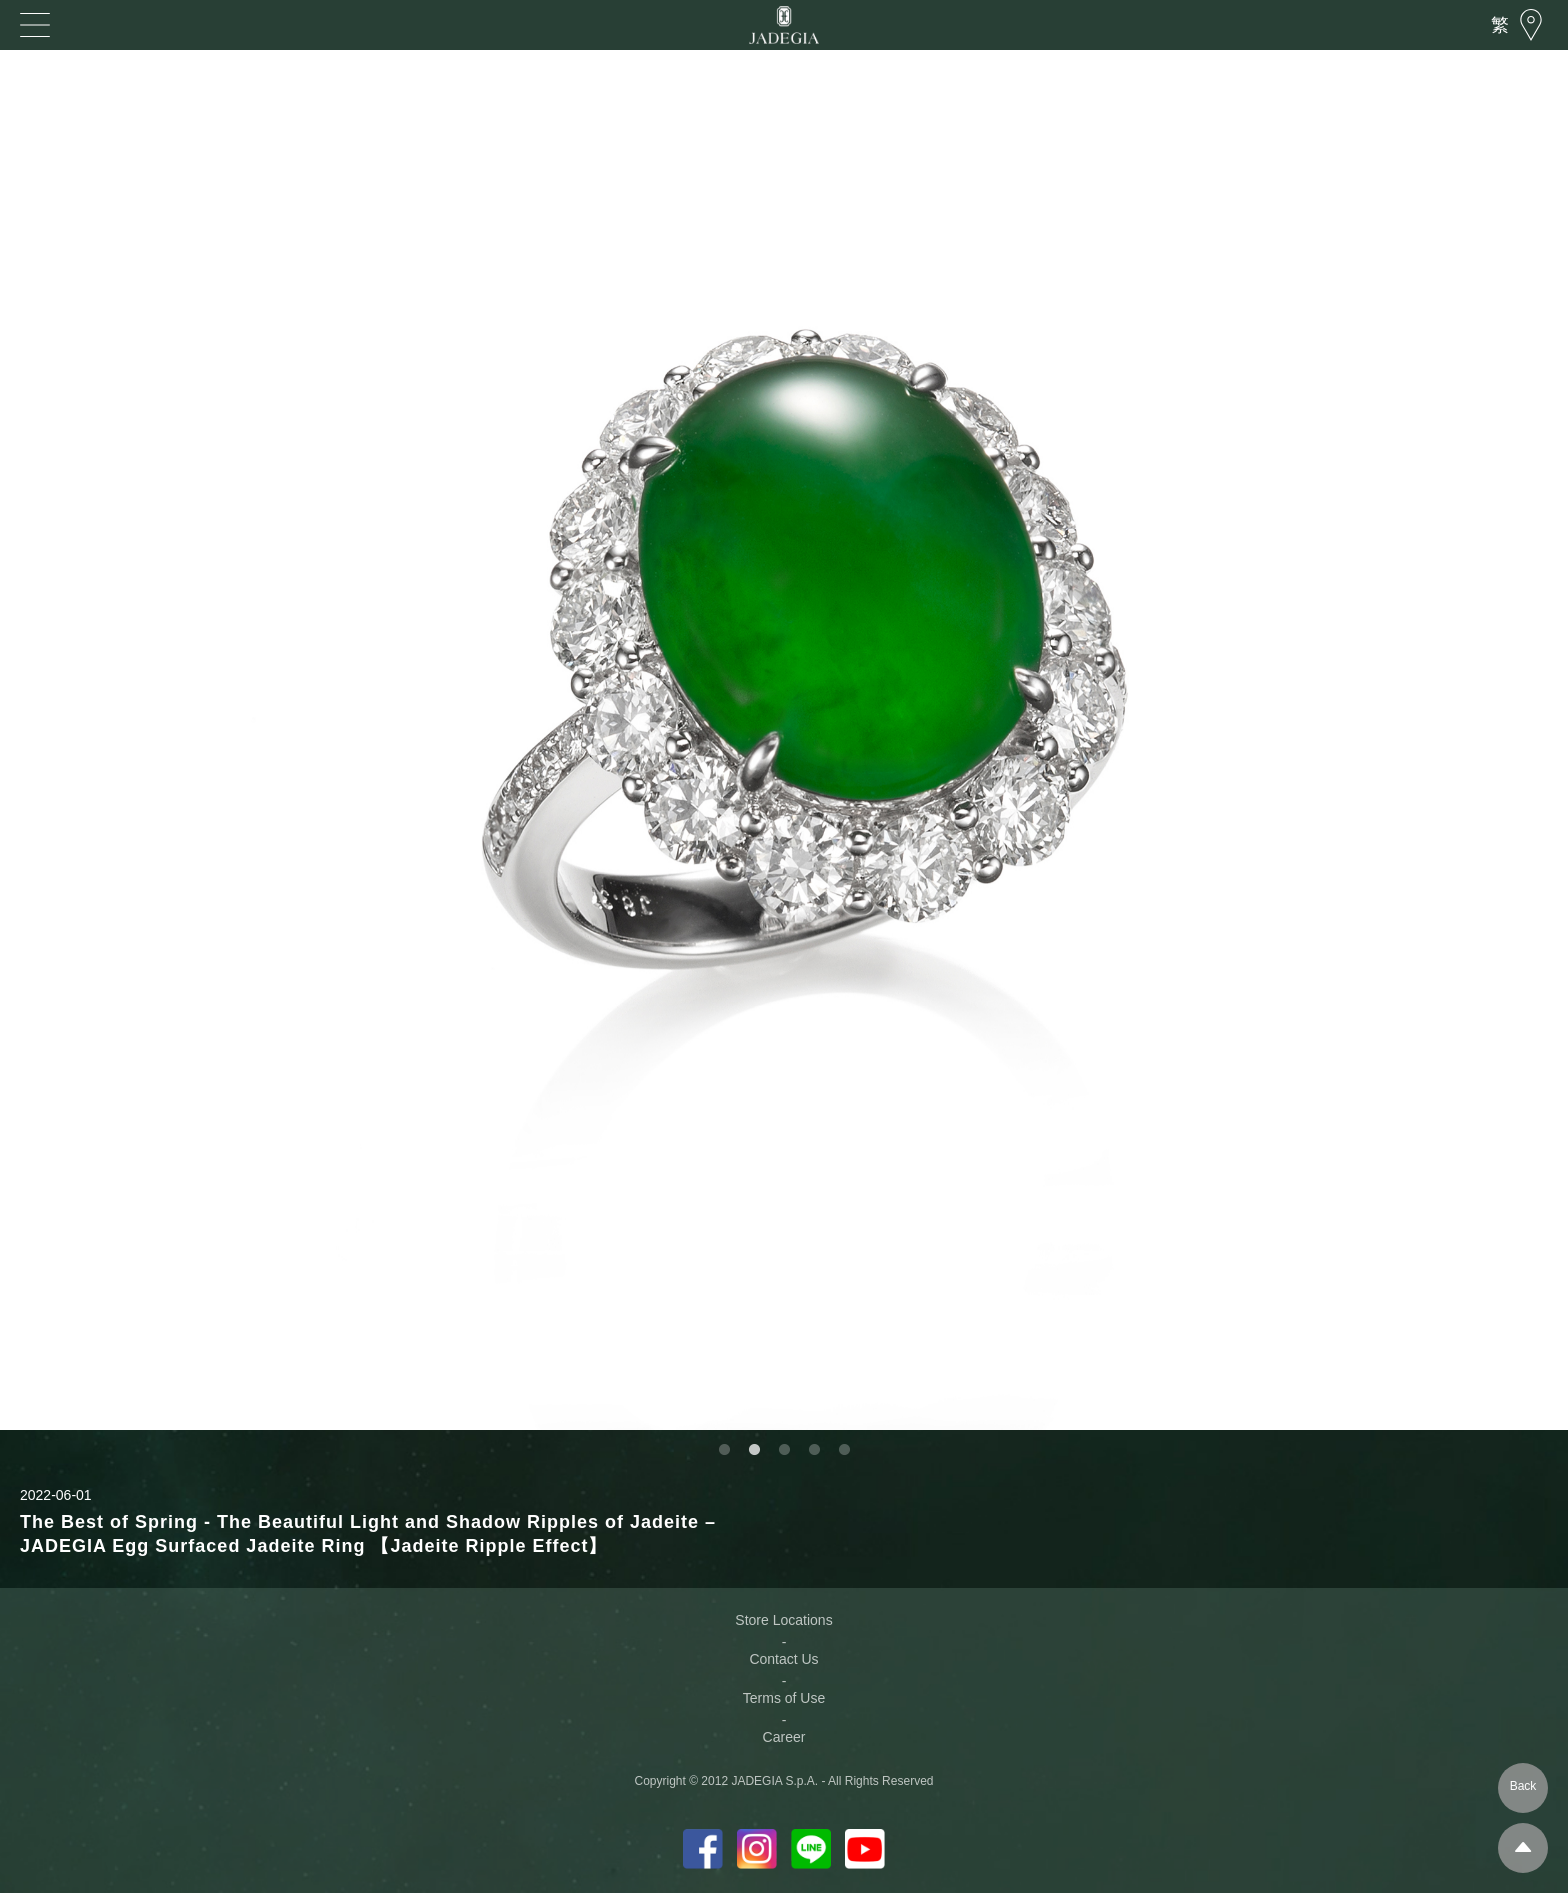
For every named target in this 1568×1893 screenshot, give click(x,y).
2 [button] (754, 1450)
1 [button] (724, 1450)
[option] (784, 740)
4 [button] (814, 1450)
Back (1523, 1786)
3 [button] (784, 1450)
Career (784, 1737)
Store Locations (783, 1620)
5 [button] (844, 1450)
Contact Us (783, 1659)
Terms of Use (784, 1698)
